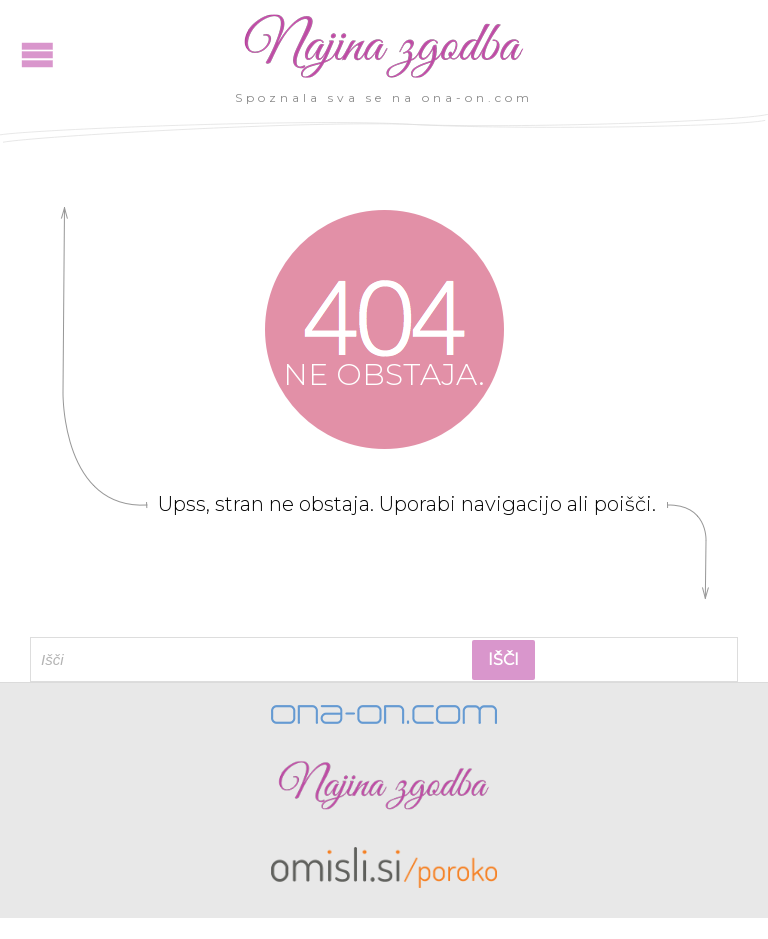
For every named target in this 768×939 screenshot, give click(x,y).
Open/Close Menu (37, 54)
